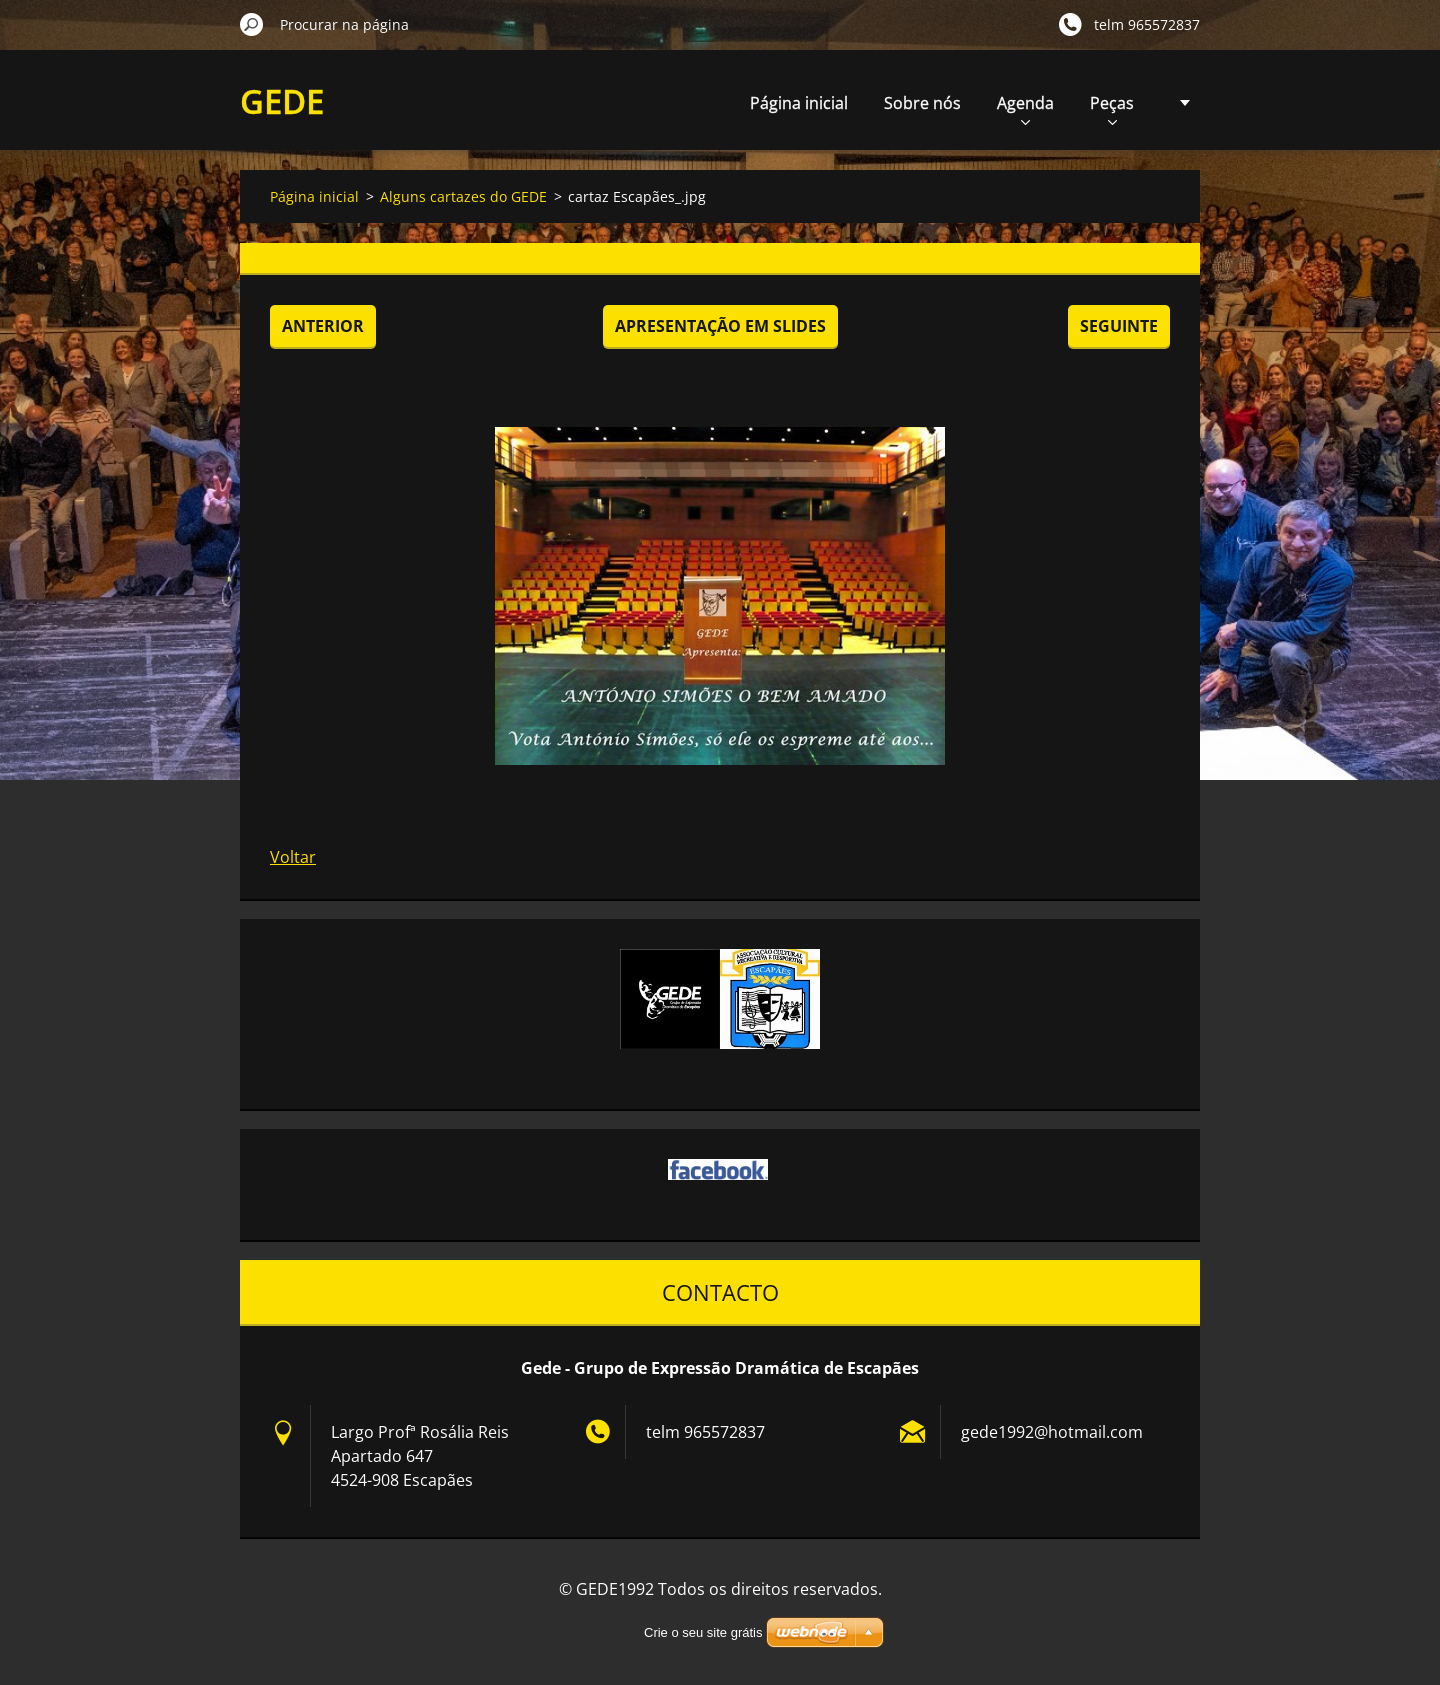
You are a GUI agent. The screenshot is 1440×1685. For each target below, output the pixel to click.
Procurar (252, 24)
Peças (1112, 108)
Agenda (1025, 108)
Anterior (323, 326)
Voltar (293, 857)
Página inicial (799, 103)
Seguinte (1119, 326)
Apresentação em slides (720, 326)
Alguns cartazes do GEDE (463, 196)
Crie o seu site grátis (703, 1632)
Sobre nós (922, 103)
